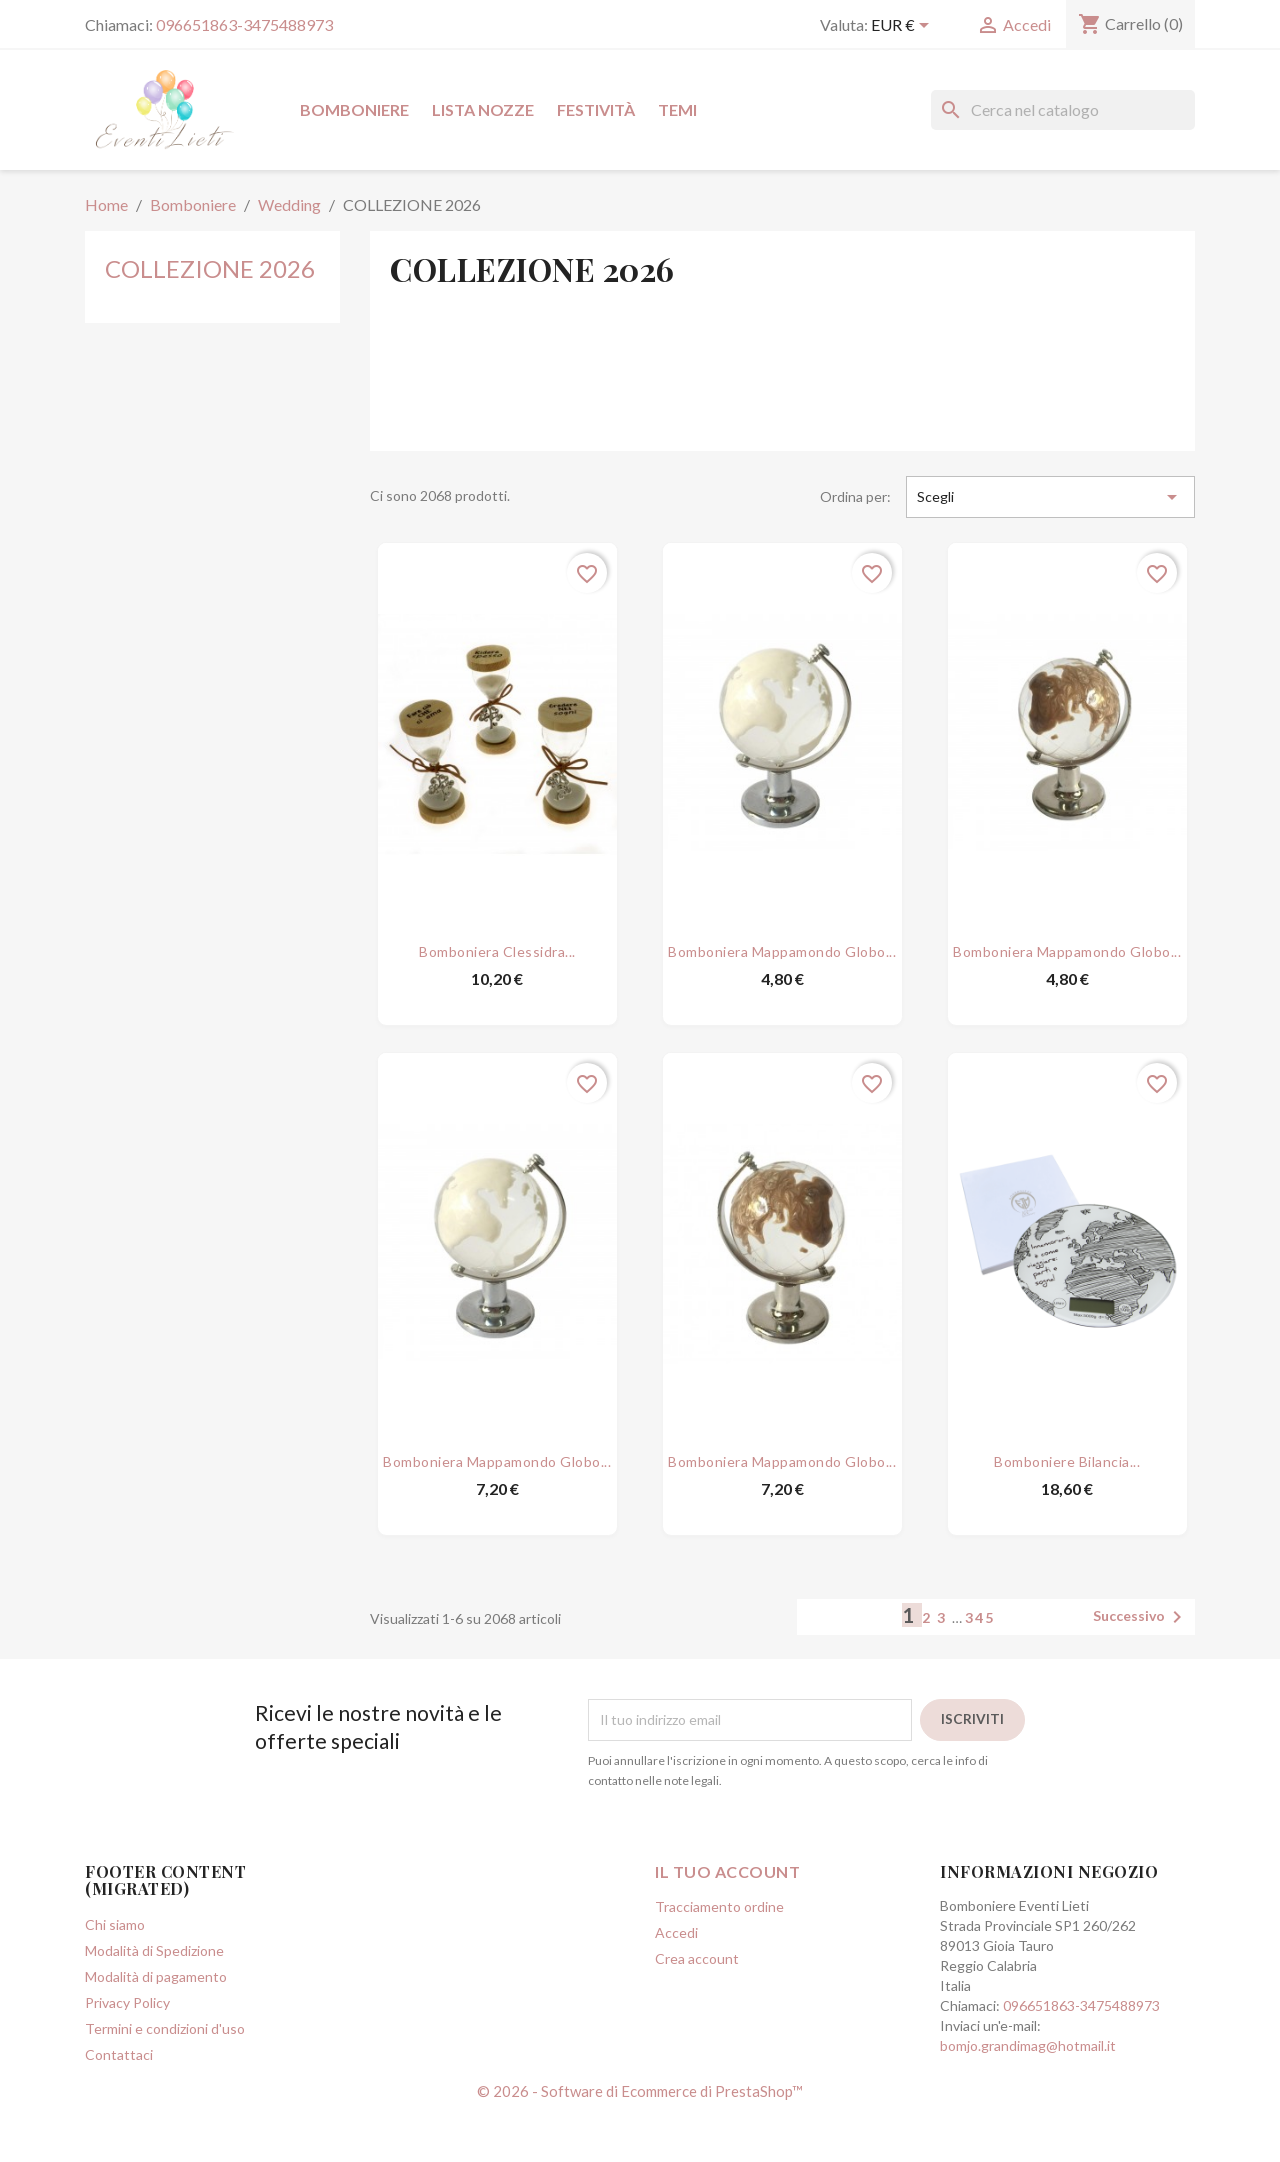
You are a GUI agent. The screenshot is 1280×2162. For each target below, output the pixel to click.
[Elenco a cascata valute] (903, 27)
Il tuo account (727, 1916)
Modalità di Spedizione (154, 1995)
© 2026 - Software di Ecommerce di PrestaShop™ (640, 2136)
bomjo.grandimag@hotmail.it (1028, 2090)
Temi (677, 109)
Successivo (1141, 1662)
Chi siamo (115, 1969)
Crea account (697, 2003)
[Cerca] (1063, 110)
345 (980, 1662)
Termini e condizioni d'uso (165, 2073)
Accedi (676, 1977)
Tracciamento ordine (719, 1951)
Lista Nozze (483, 109)
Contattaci (119, 2099)
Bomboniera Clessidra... (497, 940)
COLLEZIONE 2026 (210, 268)
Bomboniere (354, 109)
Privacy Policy (127, 2047)
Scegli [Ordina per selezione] (1050, 497)
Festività (596, 109)
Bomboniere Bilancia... (1067, 1473)
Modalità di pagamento (156, 2021)
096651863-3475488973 (244, 24)
